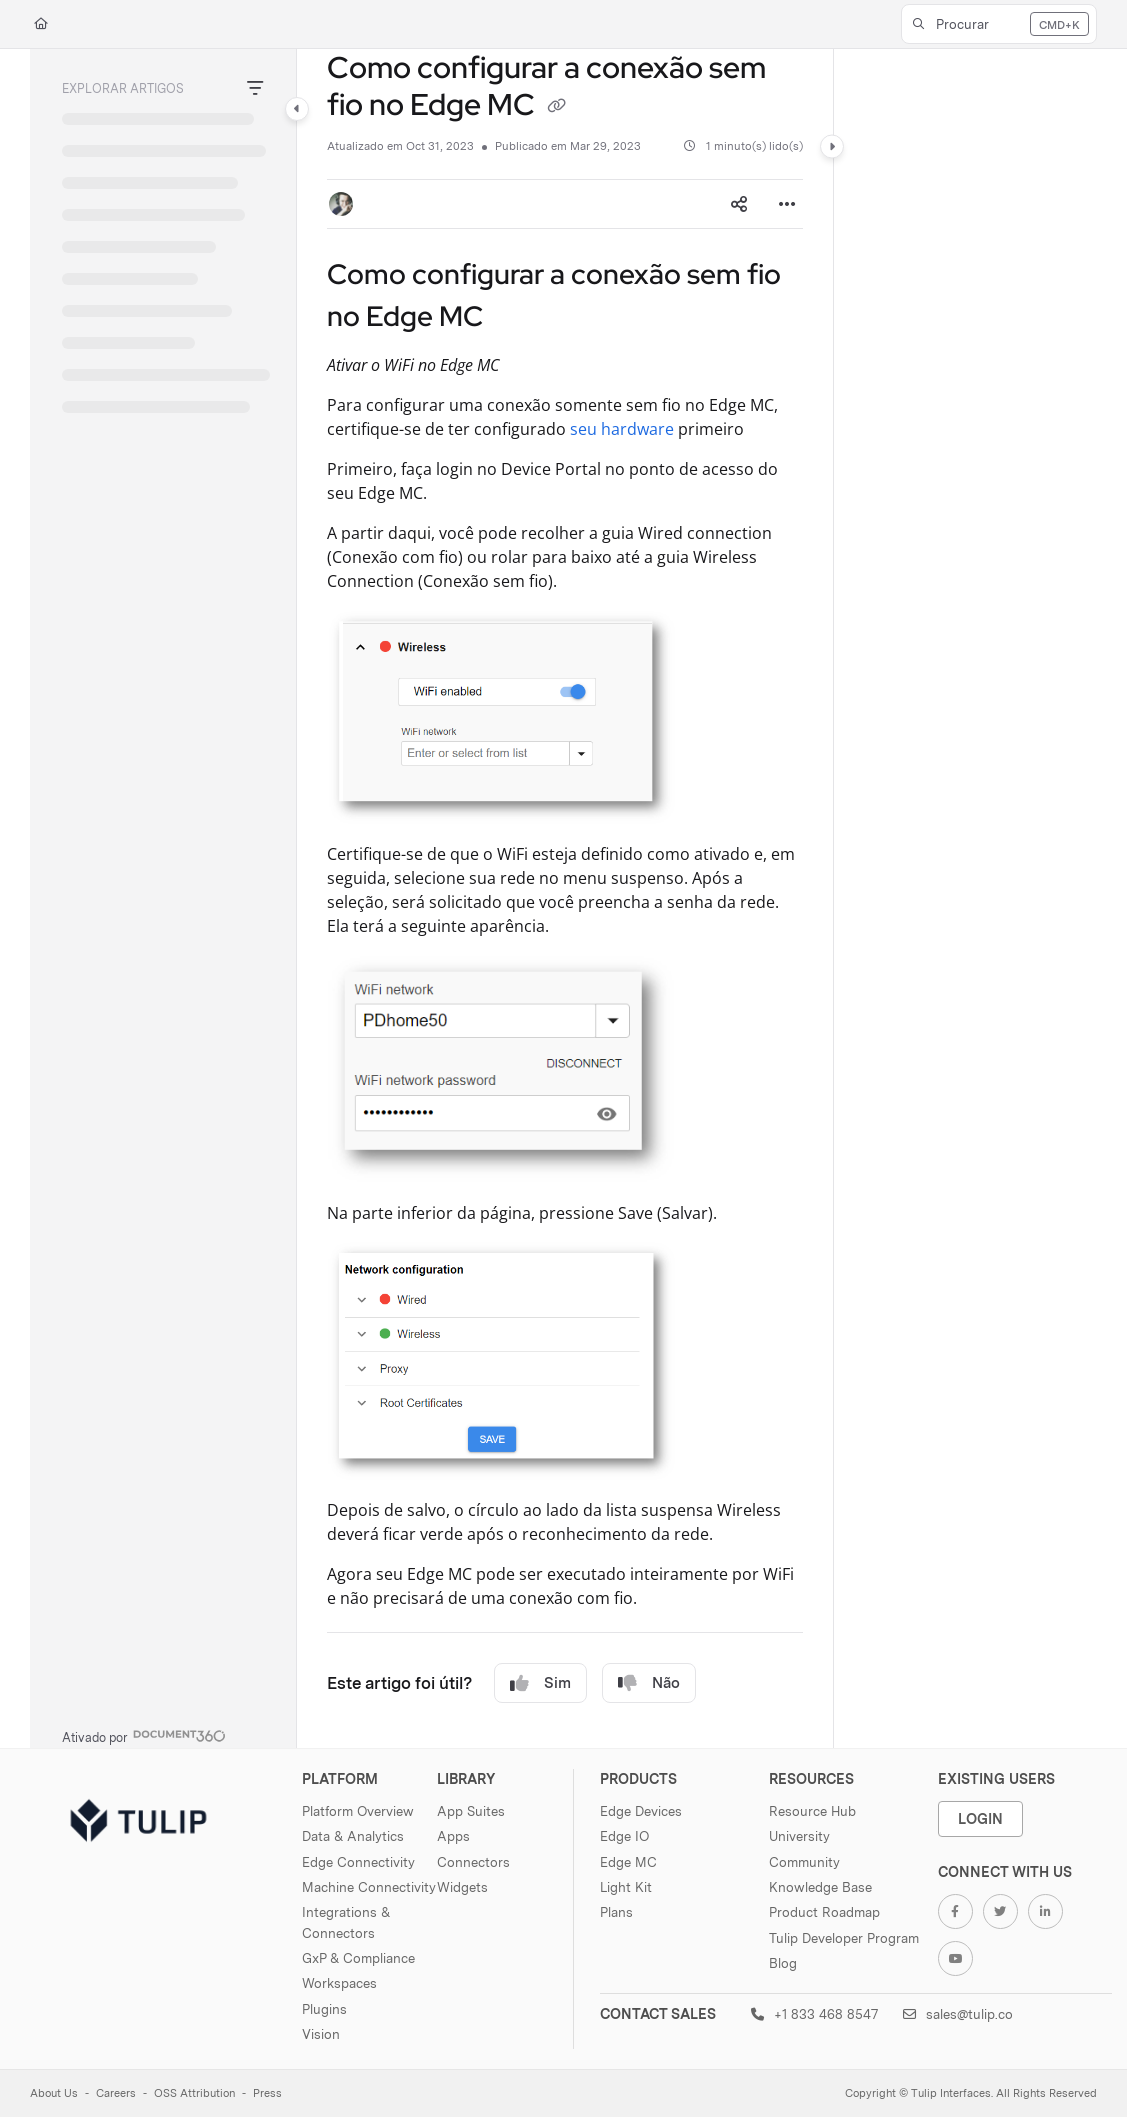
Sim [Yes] (540, 1683)
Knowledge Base (820, 1887)
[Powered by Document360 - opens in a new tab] (144, 1735)
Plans (616, 1912)
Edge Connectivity (358, 1862)
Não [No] (649, 1683)
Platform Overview (358, 1811)
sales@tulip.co (958, 2014)
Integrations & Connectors (346, 1922)
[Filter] (255, 89)
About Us (54, 2093)
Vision (321, 2034)
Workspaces (339, 1983)
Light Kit (626, 1887)
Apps (453, 1836)
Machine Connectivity (369, 1887)
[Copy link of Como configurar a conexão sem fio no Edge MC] (557, 107)
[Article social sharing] (739, 204)
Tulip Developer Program (844, 1938)
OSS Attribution (194, 2093)
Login (980, 1818)
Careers (116, 2093)
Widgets (462, 1887)
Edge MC (628, 1862)
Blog (783, 1963)
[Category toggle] (297, 109)
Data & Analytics (353, 1836)
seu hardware (622, 429)
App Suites (471, 1811)
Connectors (473, 1862)
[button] (999, 24)
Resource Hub (812, 1811)
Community (804, 1862)
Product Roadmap (824, 1912)
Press (267, 2093)
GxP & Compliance (358, 1958)
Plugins (324, 2009)
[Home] (41, 24)
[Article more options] (787, 204)
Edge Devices (641, 1811)
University (799, 1836)
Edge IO (624, 1836)
